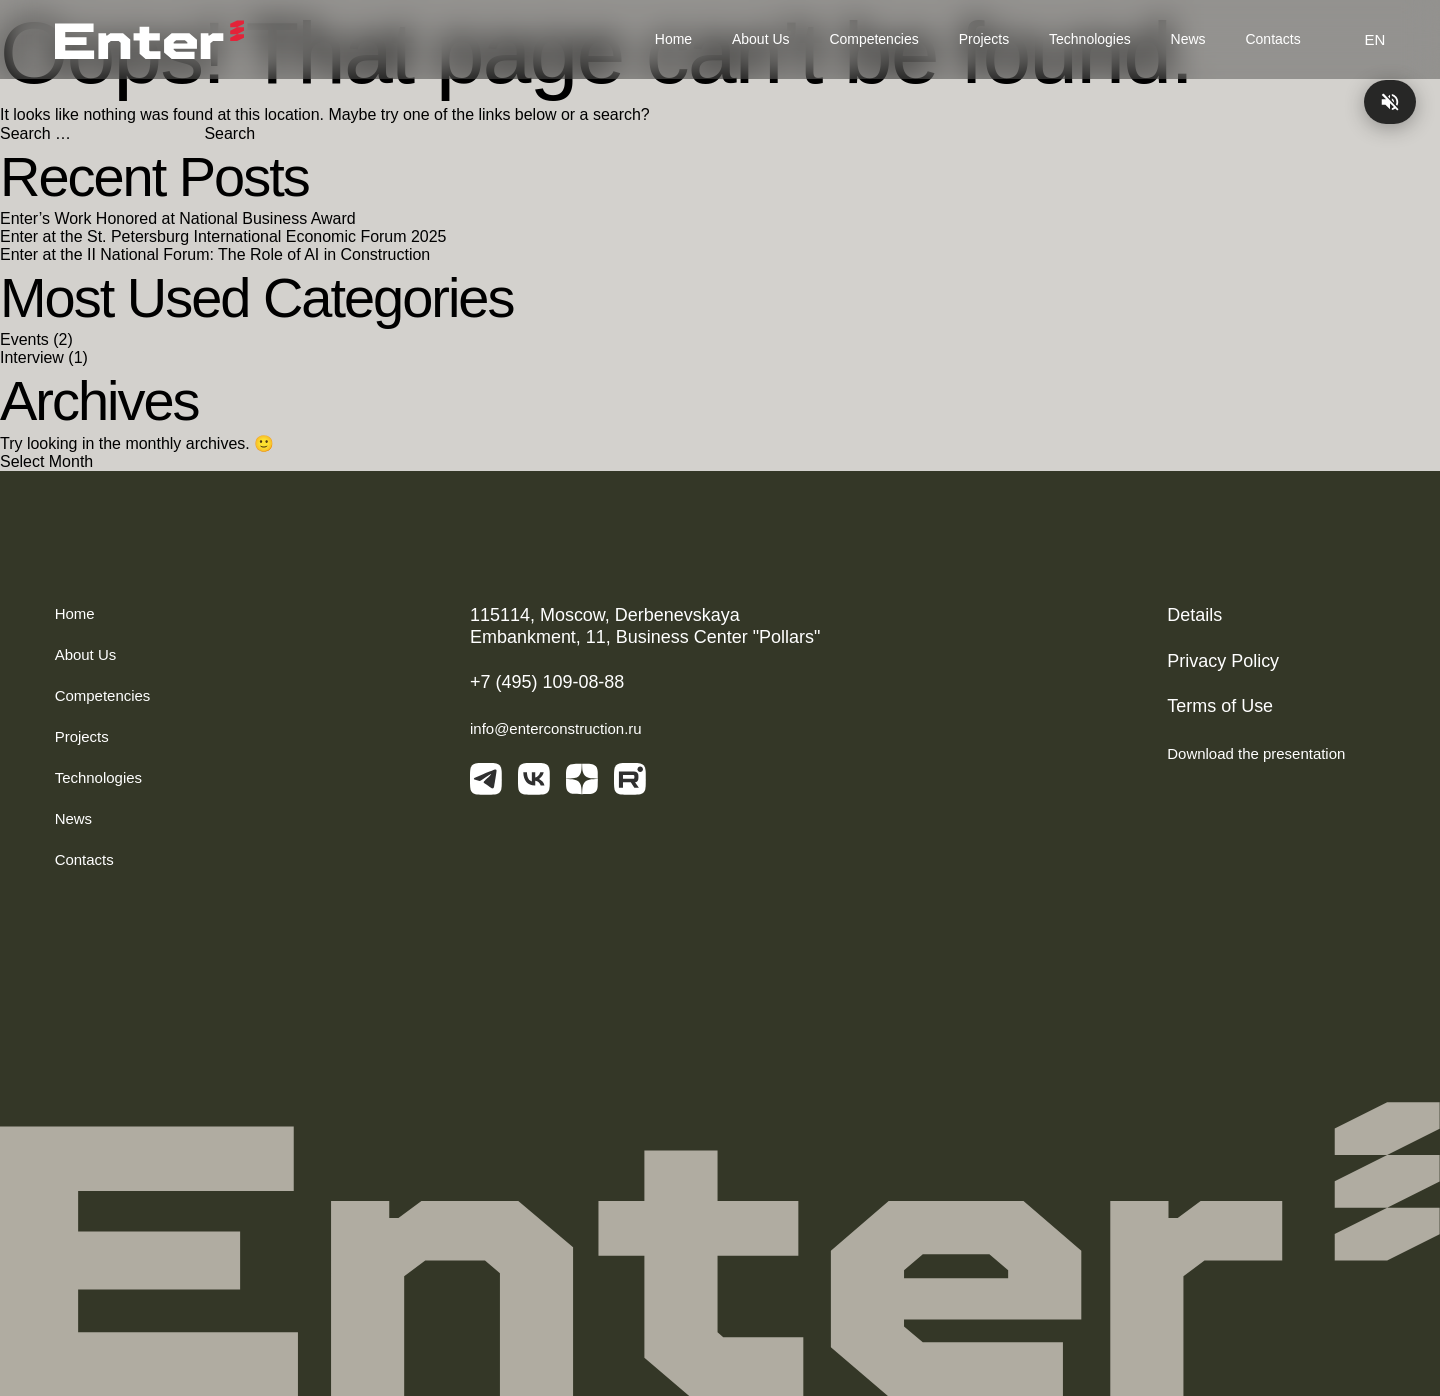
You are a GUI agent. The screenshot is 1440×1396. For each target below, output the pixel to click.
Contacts (1273, 39)
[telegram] (486, 782)
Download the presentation (1276, 754)
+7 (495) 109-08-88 (547, 682)
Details (1194, 615)
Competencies (873, 39)
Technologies (1090, 39)
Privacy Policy (1223, 661)
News (1188, 39)
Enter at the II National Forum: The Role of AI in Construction (215, 254)
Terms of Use (1220, 706)
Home (673, 39)
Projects (984, 39)
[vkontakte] (534, 782)
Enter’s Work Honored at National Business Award (178, 218)
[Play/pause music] (1390, 102)
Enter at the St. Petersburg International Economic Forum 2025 (223, 236)
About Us (760, 39)
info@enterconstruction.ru (556, 728)
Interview (32, 357)
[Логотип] (150, 39)
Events (24, 339)
